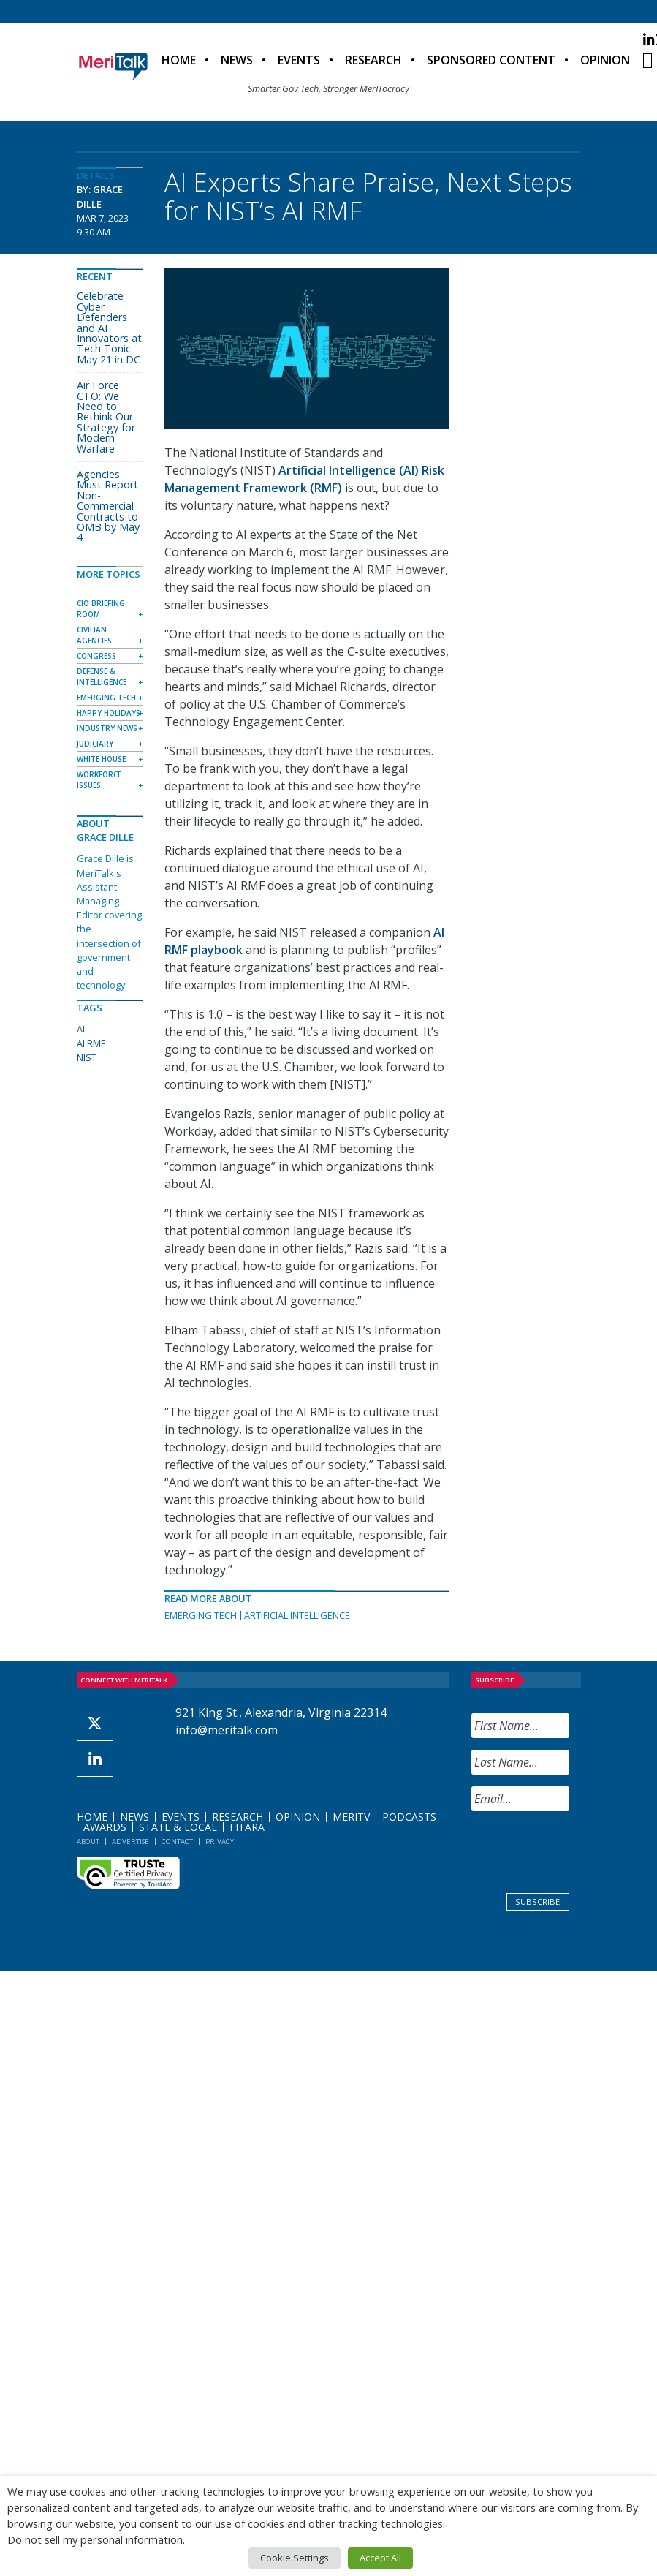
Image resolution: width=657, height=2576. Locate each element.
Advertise (130, 1841)
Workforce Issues (99, 779)
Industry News (107, 728)
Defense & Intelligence (101, 676)
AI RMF (91, 1043)
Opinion (605, 60)
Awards (104, 1827)
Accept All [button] (380, 2557)
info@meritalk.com (226, 1730)
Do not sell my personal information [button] (95, 2539)
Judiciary (95, 744)
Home (179, 60)
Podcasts (409, 1817)
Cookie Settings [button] (294, 2557)
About (88, 1841)
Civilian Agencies (94, 635)
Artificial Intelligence (297, 1615)
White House (101, 759)
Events (299, 60)
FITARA (247, 1827)
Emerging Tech (200, 1615)
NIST (86, 1057)
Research (373, 60)
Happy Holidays (108, 713)
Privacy (219, 1841)
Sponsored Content (491, 60)
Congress (96, 656)
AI (81, 1028)
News (237, 60)
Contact (177, 1841)
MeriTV (351, 1817)
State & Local (178, 1827)
